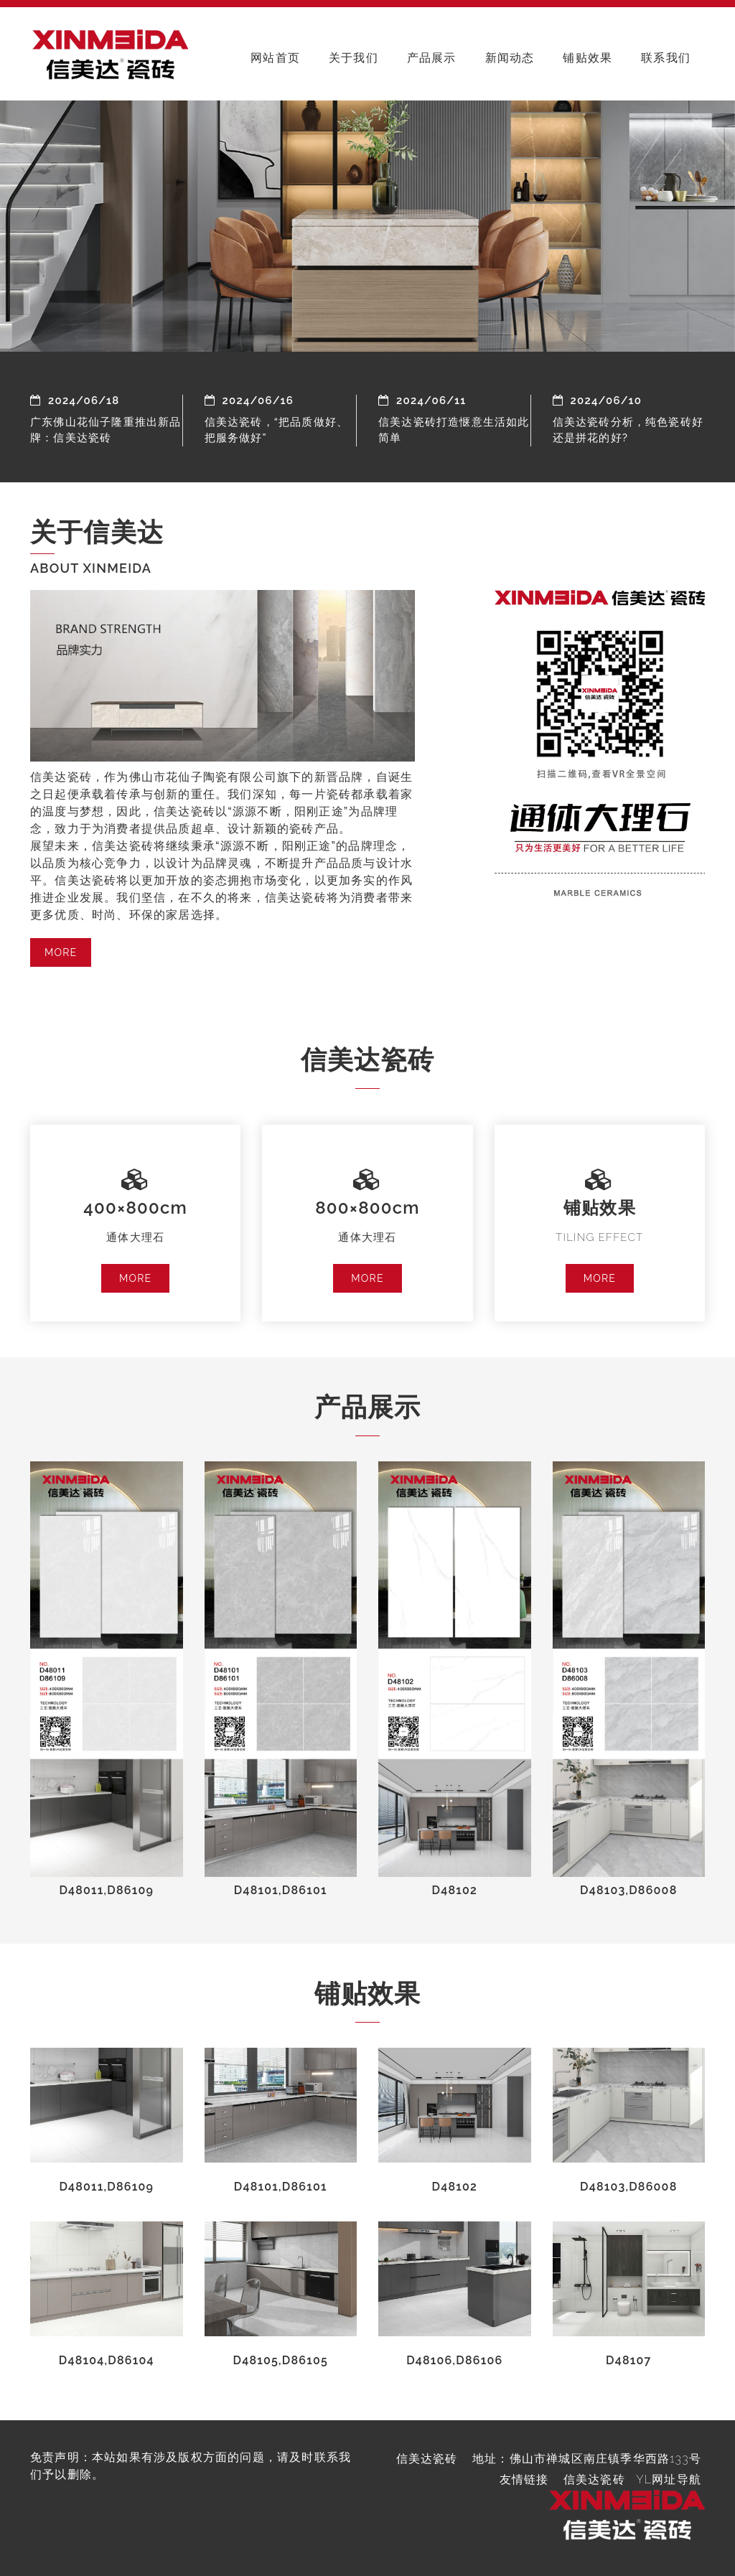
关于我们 (353, 58)
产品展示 (432, 58)
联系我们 (665, 58)
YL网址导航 (668, 2479)
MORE (61, 952)
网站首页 (275, 58)
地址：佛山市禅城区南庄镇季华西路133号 (586, 2458)
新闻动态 (510, 58)
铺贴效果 (587, 58)
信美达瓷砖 (594, 2479)
